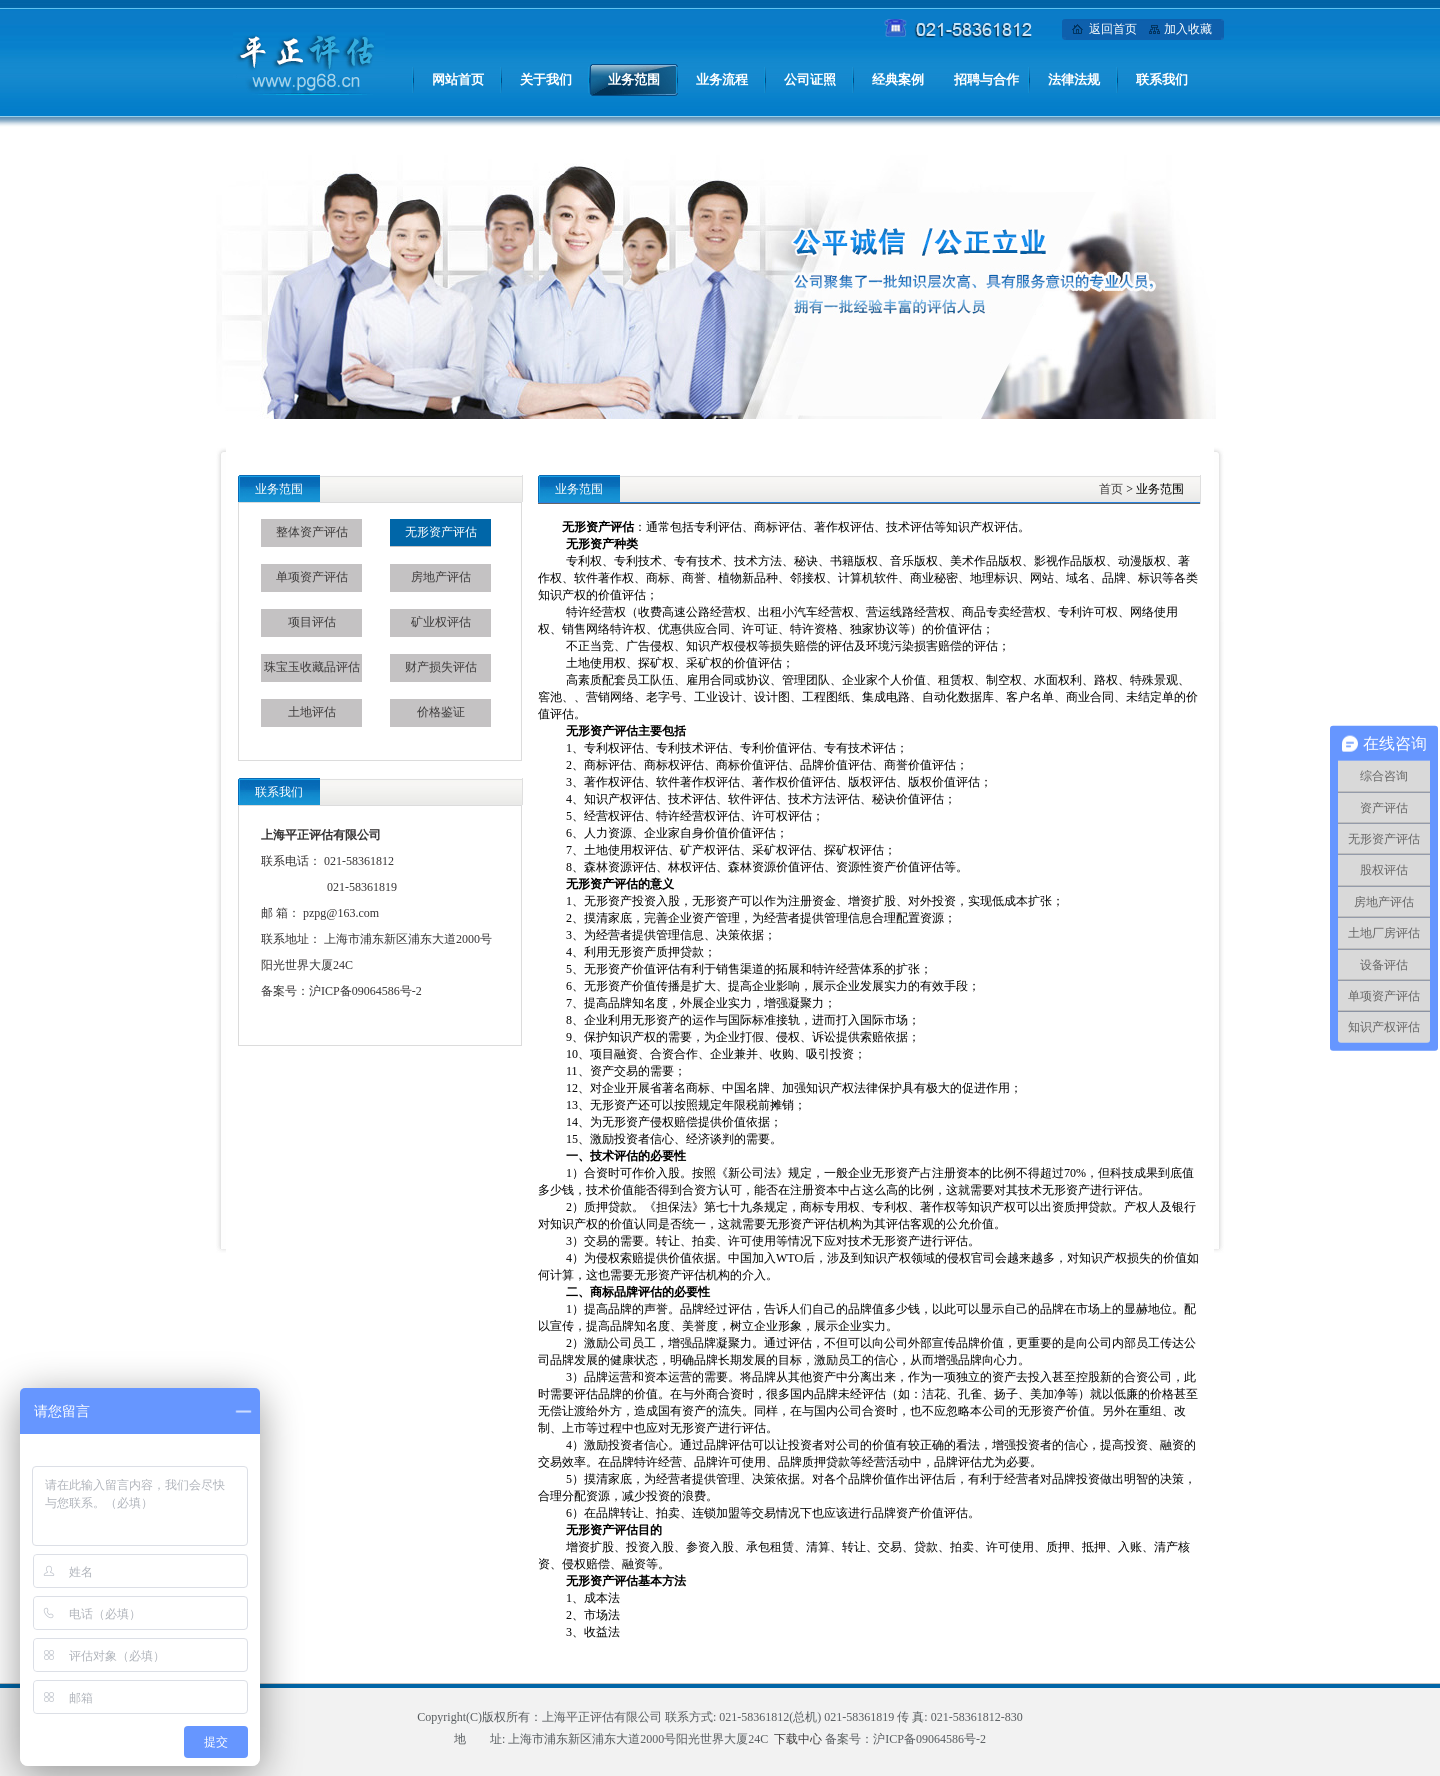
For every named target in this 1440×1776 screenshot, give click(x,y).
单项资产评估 (312, 577)
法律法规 (1074, 79)
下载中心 (798, 1739)
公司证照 (810, 79)
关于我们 (546, 79)
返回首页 (1113, 29)
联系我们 (1162, 79)
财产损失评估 (441, 667)
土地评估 (312, 712)
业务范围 (634, 79)
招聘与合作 (986, 79)
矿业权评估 (441, 622)
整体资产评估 (312, 532)
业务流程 (722, 79)
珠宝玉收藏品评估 (312, 667)
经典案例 (898, 79)
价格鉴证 (441, 712)
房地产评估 (441, 577)
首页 (1111, 489)
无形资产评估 (441, 532)
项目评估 (312, 622)
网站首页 (458, 79)
